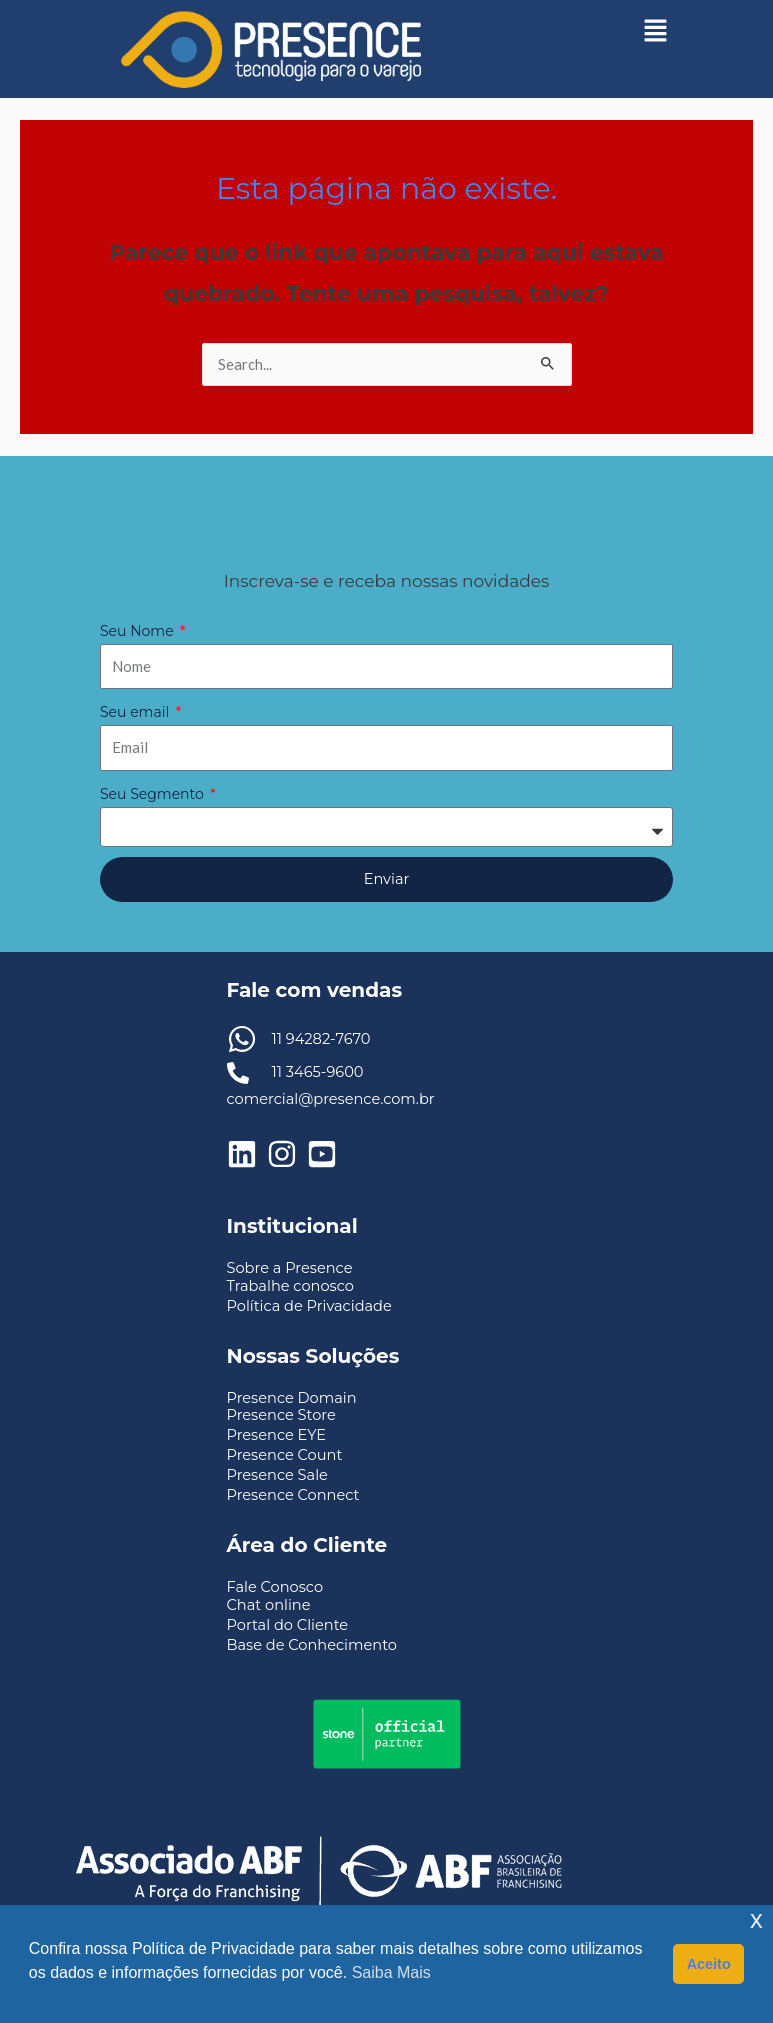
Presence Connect (293, 1495)
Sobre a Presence (290, 1268)
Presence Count (285, 1455)
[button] (655, 30)
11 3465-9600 (318, 1072)
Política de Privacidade (309, 1306)
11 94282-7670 (321, 1039)
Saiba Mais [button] (391, 1972)
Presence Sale (277, 1475)
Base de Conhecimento (312, 1645)
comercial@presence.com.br (331, 1099)
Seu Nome (138, 631)
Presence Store (281, 1415)
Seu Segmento (153, 794)
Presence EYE (277, 1435)
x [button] (756, 1919)
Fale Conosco (275, 1587)
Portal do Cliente (288, 1625)
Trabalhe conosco (290, 1286)
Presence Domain (292, 1398)
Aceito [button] (709, 1964)
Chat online (269, 1605)
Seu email (136, 712)
